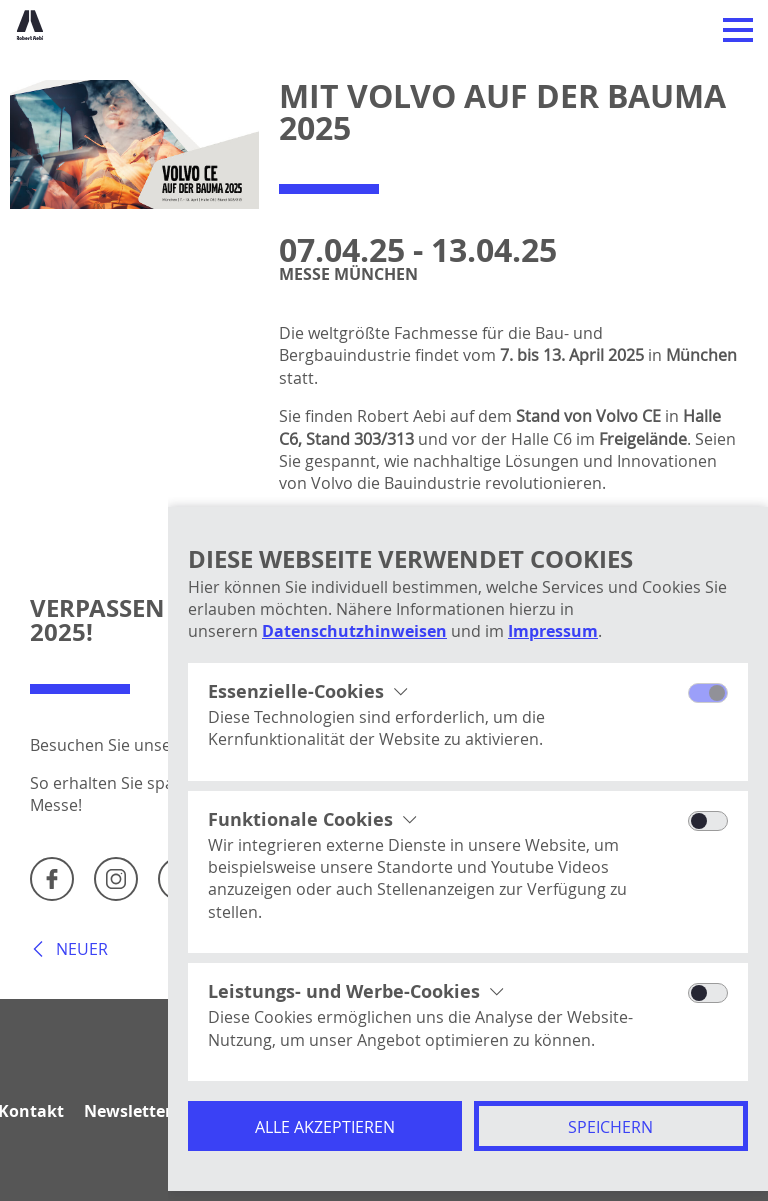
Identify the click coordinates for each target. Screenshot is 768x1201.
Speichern (610, 1127)
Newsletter (128, 1111)
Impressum (553, 631)
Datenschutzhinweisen (354, 631)
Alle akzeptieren (325, 1127)
